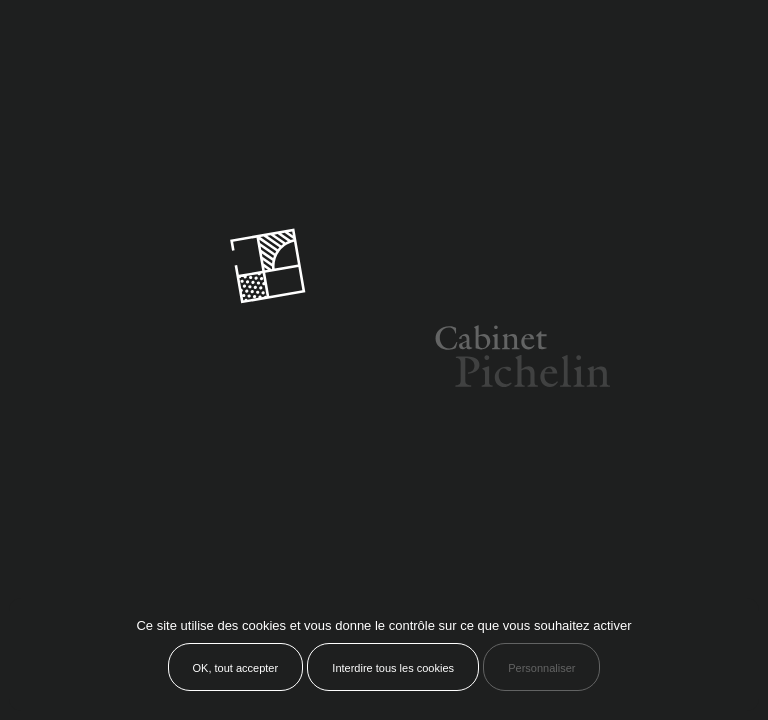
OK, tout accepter (236, 668)
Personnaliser (541, 668)
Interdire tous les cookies (393, 668)
